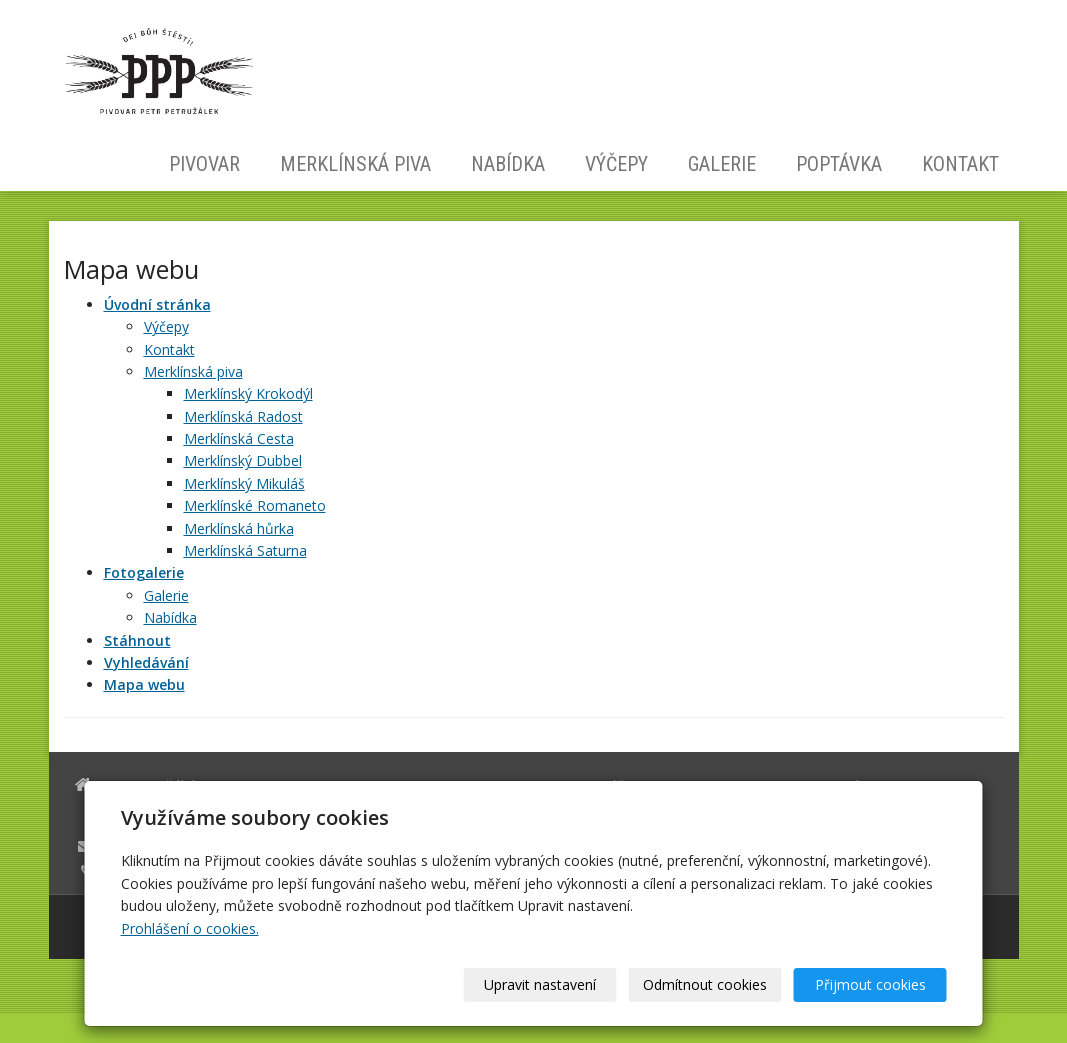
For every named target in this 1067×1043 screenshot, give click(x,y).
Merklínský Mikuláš (244, 483)
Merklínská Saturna (245, 550)
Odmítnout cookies (705, 984)
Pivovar (204, 164)
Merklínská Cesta (239, 438)
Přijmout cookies (870, 984)
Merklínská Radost (243, 416)
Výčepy (616, 164)
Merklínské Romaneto (255, 505)
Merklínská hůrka (239, 528)
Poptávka (839, 164)
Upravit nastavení (540, 984)
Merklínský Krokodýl (248, 393)
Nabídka (508, 164)
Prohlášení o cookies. (190, 928)
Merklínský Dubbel (243, 460)
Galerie (722, 164)
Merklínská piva (355, 164)
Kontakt (960, 164)
